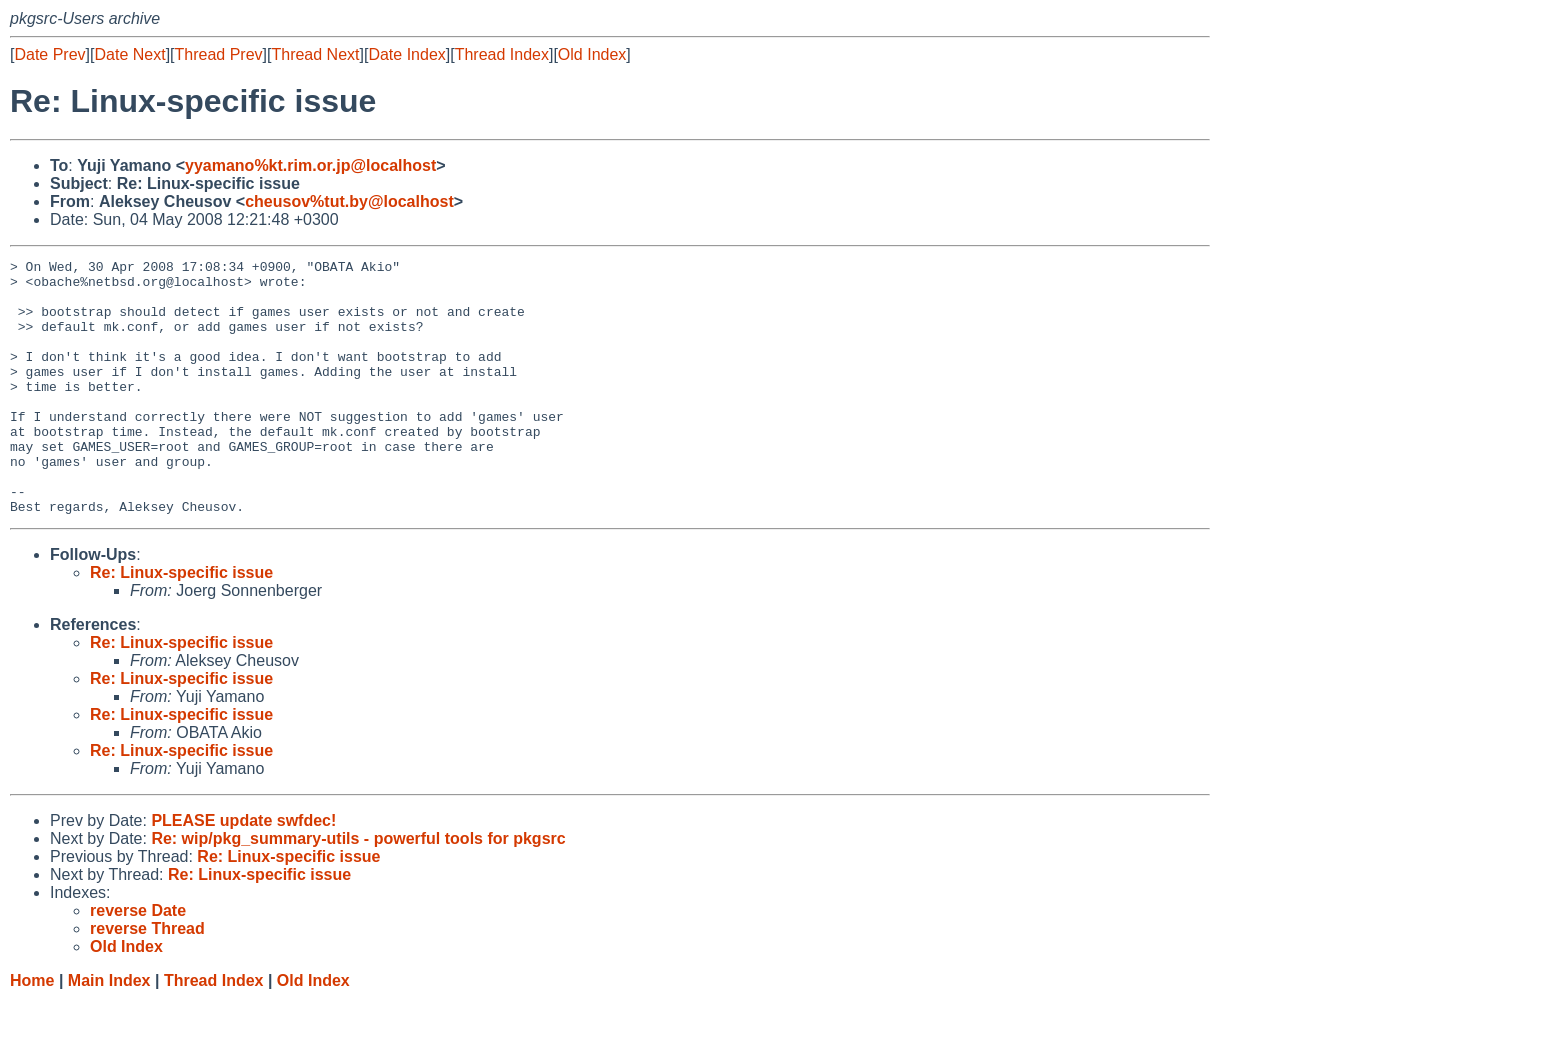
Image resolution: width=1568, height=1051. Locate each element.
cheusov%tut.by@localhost (349, 201)
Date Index (406, 54)
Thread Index (502, 54)
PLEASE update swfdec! (243, 871)
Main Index (109, 1031)
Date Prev (49, 54)
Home (32, 1031)
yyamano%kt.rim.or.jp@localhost (310, 165)
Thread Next (315, 54)
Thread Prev (219, 54)
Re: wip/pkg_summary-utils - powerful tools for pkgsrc (358, 889)
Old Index (592, 54)
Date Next (129, 54)
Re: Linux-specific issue (181, 623)
